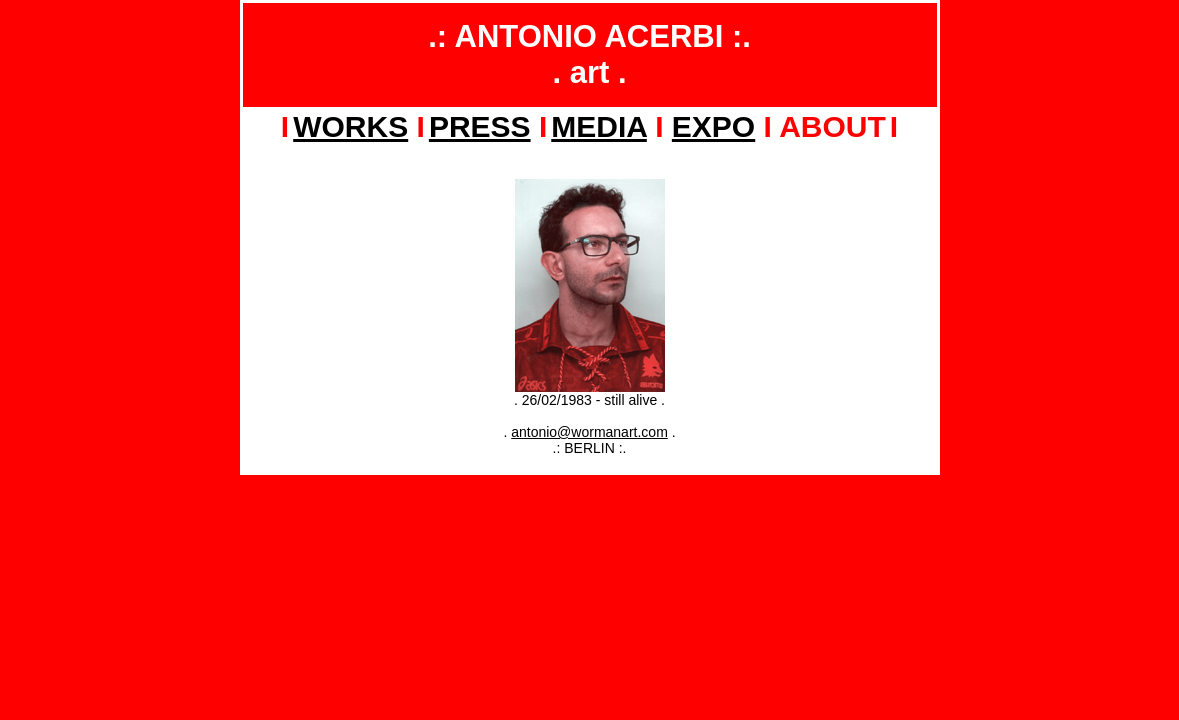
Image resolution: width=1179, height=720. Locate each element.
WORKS (350, 126)
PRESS (480, 126)
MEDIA (599, 126)
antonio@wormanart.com (589, 432)
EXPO (713, 126)
